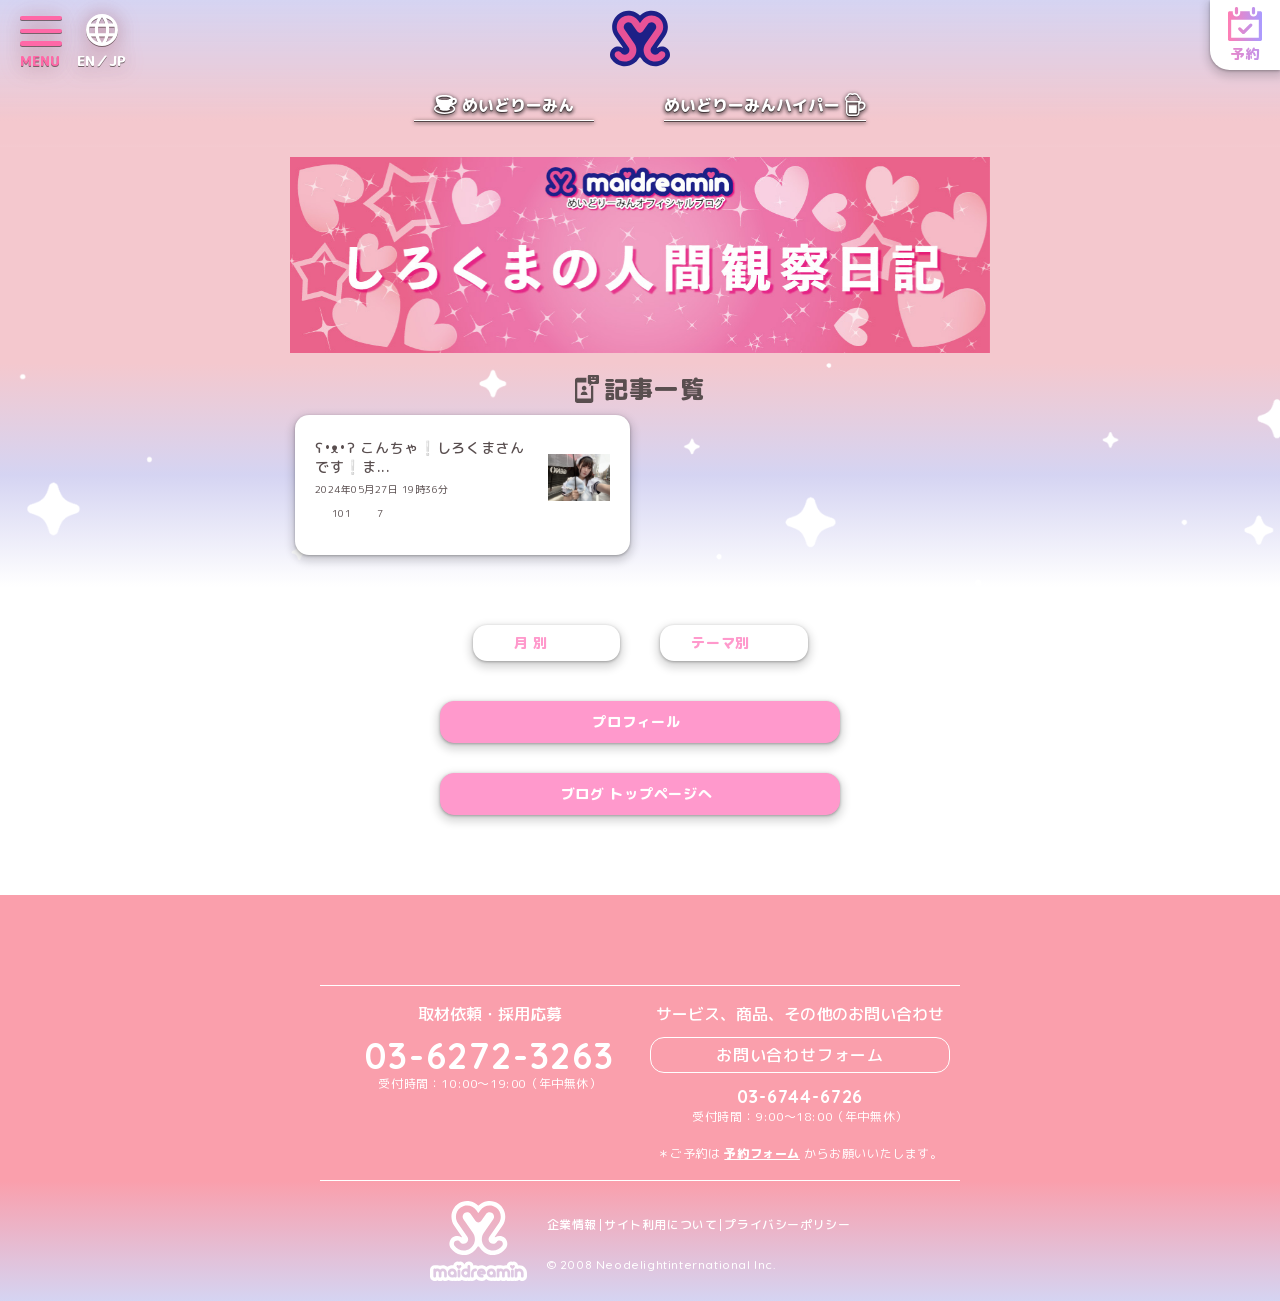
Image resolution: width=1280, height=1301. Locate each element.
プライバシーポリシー (787, 1225)
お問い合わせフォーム (800, 1055)
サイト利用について (660, 1225)
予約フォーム (762, 1153)
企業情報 (572, 1225)
